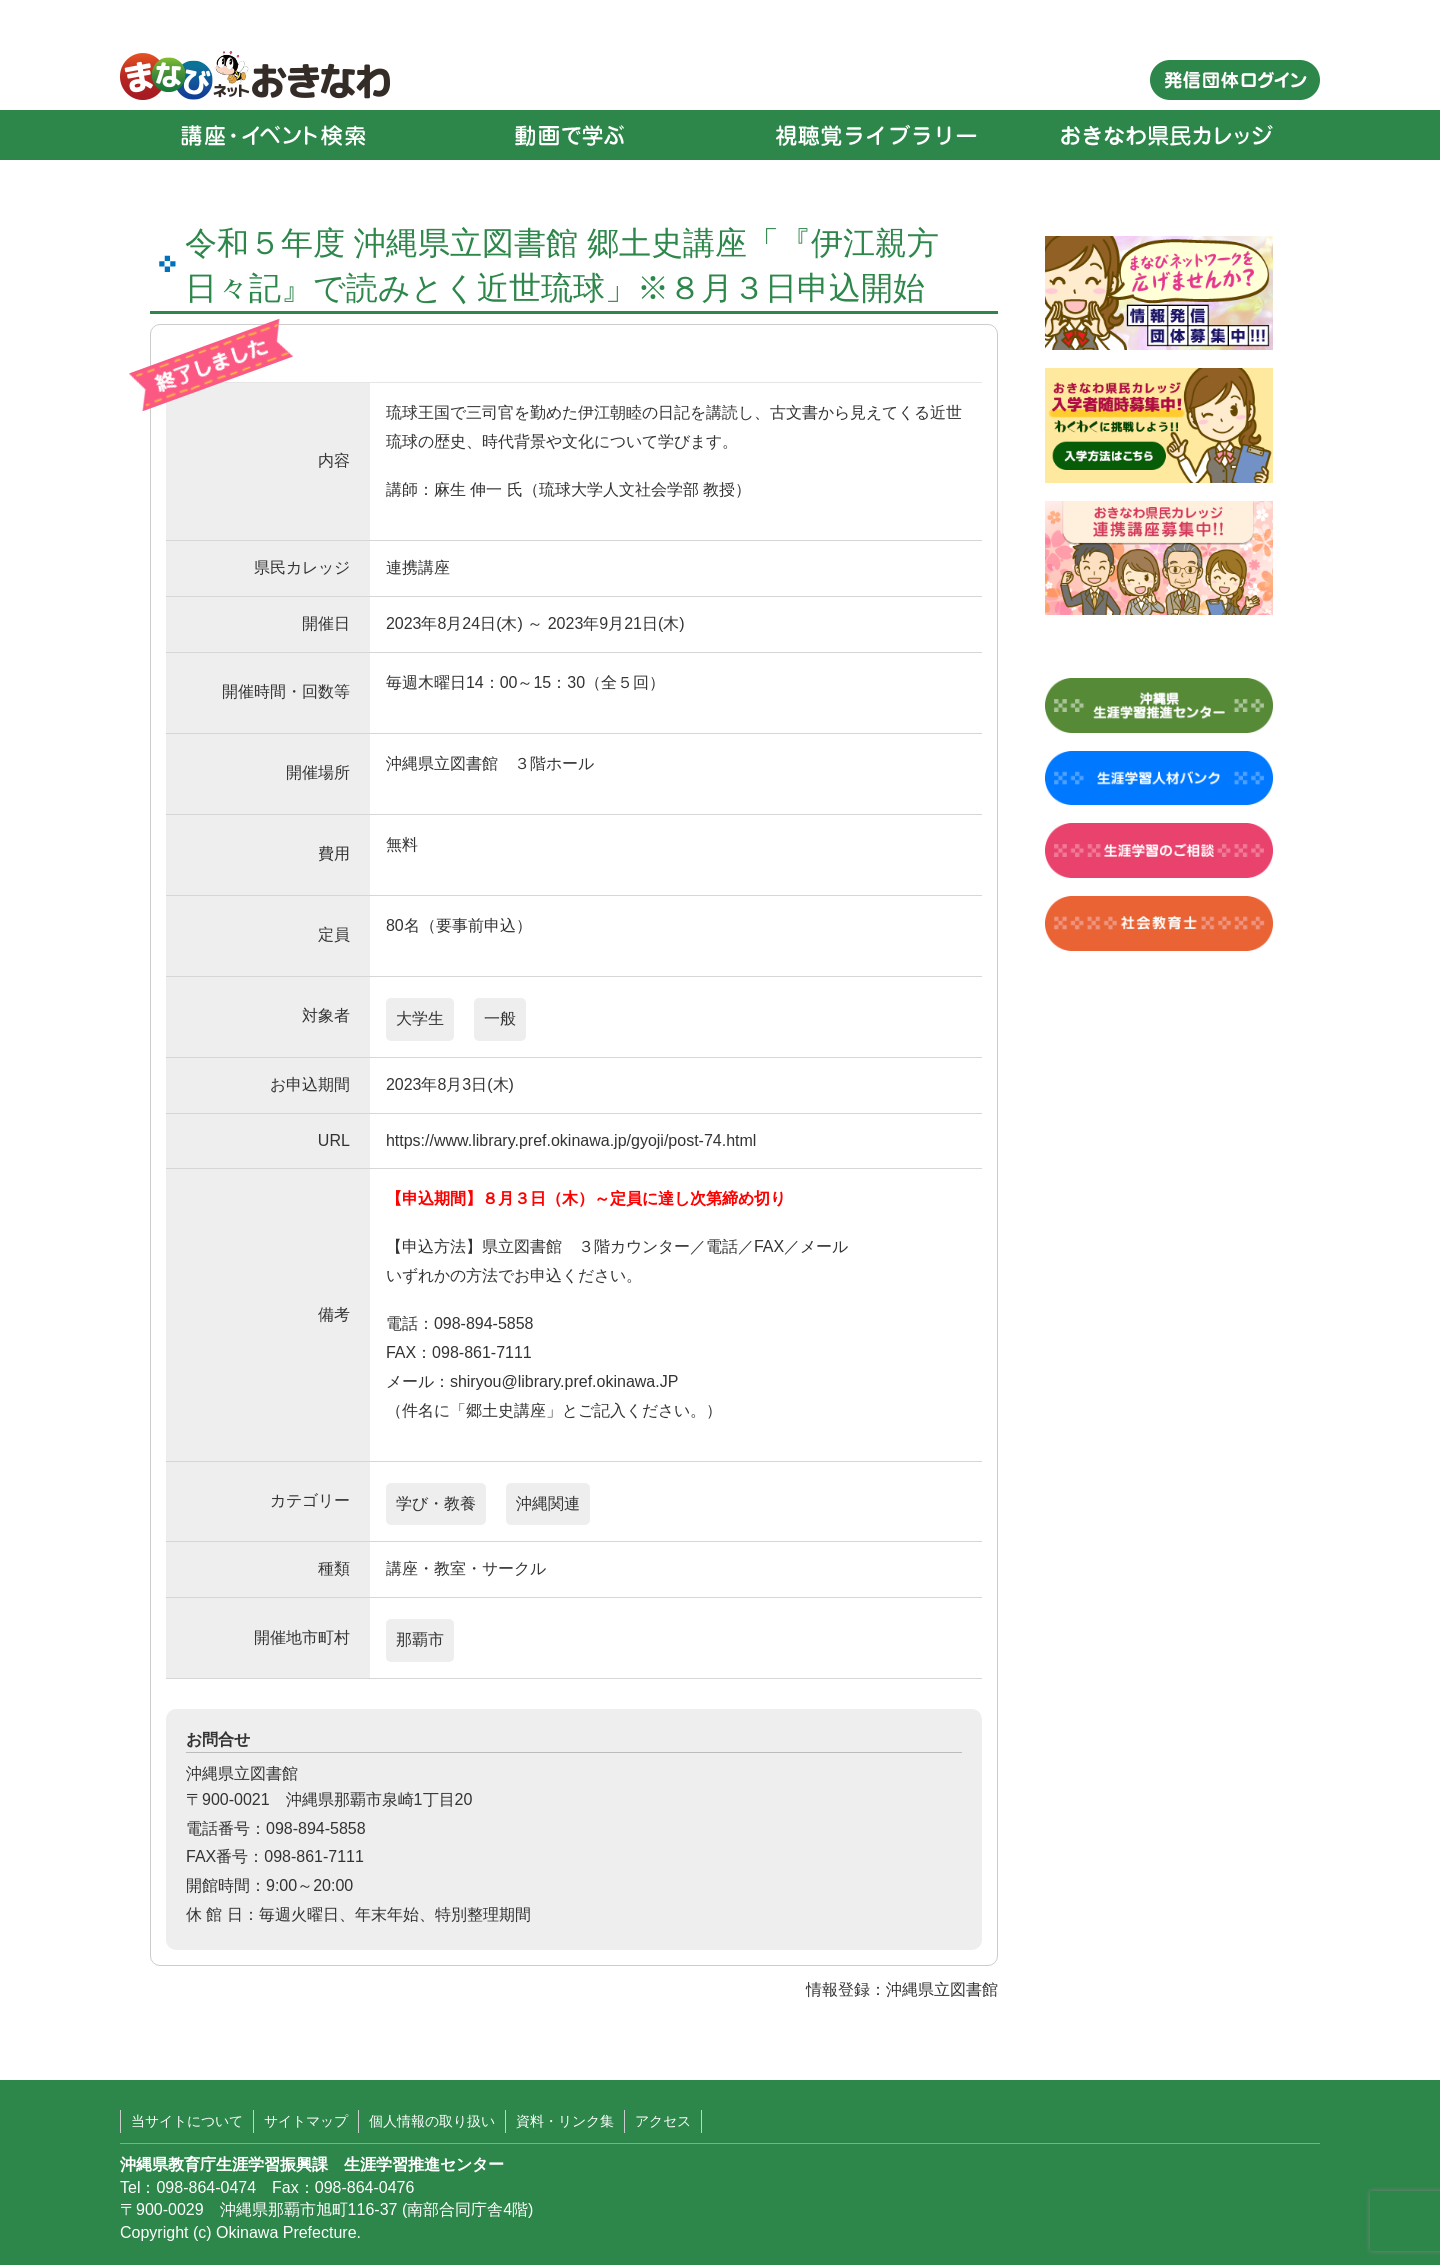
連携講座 (418, 567)
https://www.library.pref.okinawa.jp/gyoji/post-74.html (571, 1140)
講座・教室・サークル (466, 1568)
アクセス (663, 2121)
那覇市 (420, 1639)
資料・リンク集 (565, 2121)
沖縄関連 (548, 1503)
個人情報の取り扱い (432, 2121)
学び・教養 (436, 1503)
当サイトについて (187, 2121)
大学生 (420, 1018)
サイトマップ (306, 2121)
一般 (500, 1018)
